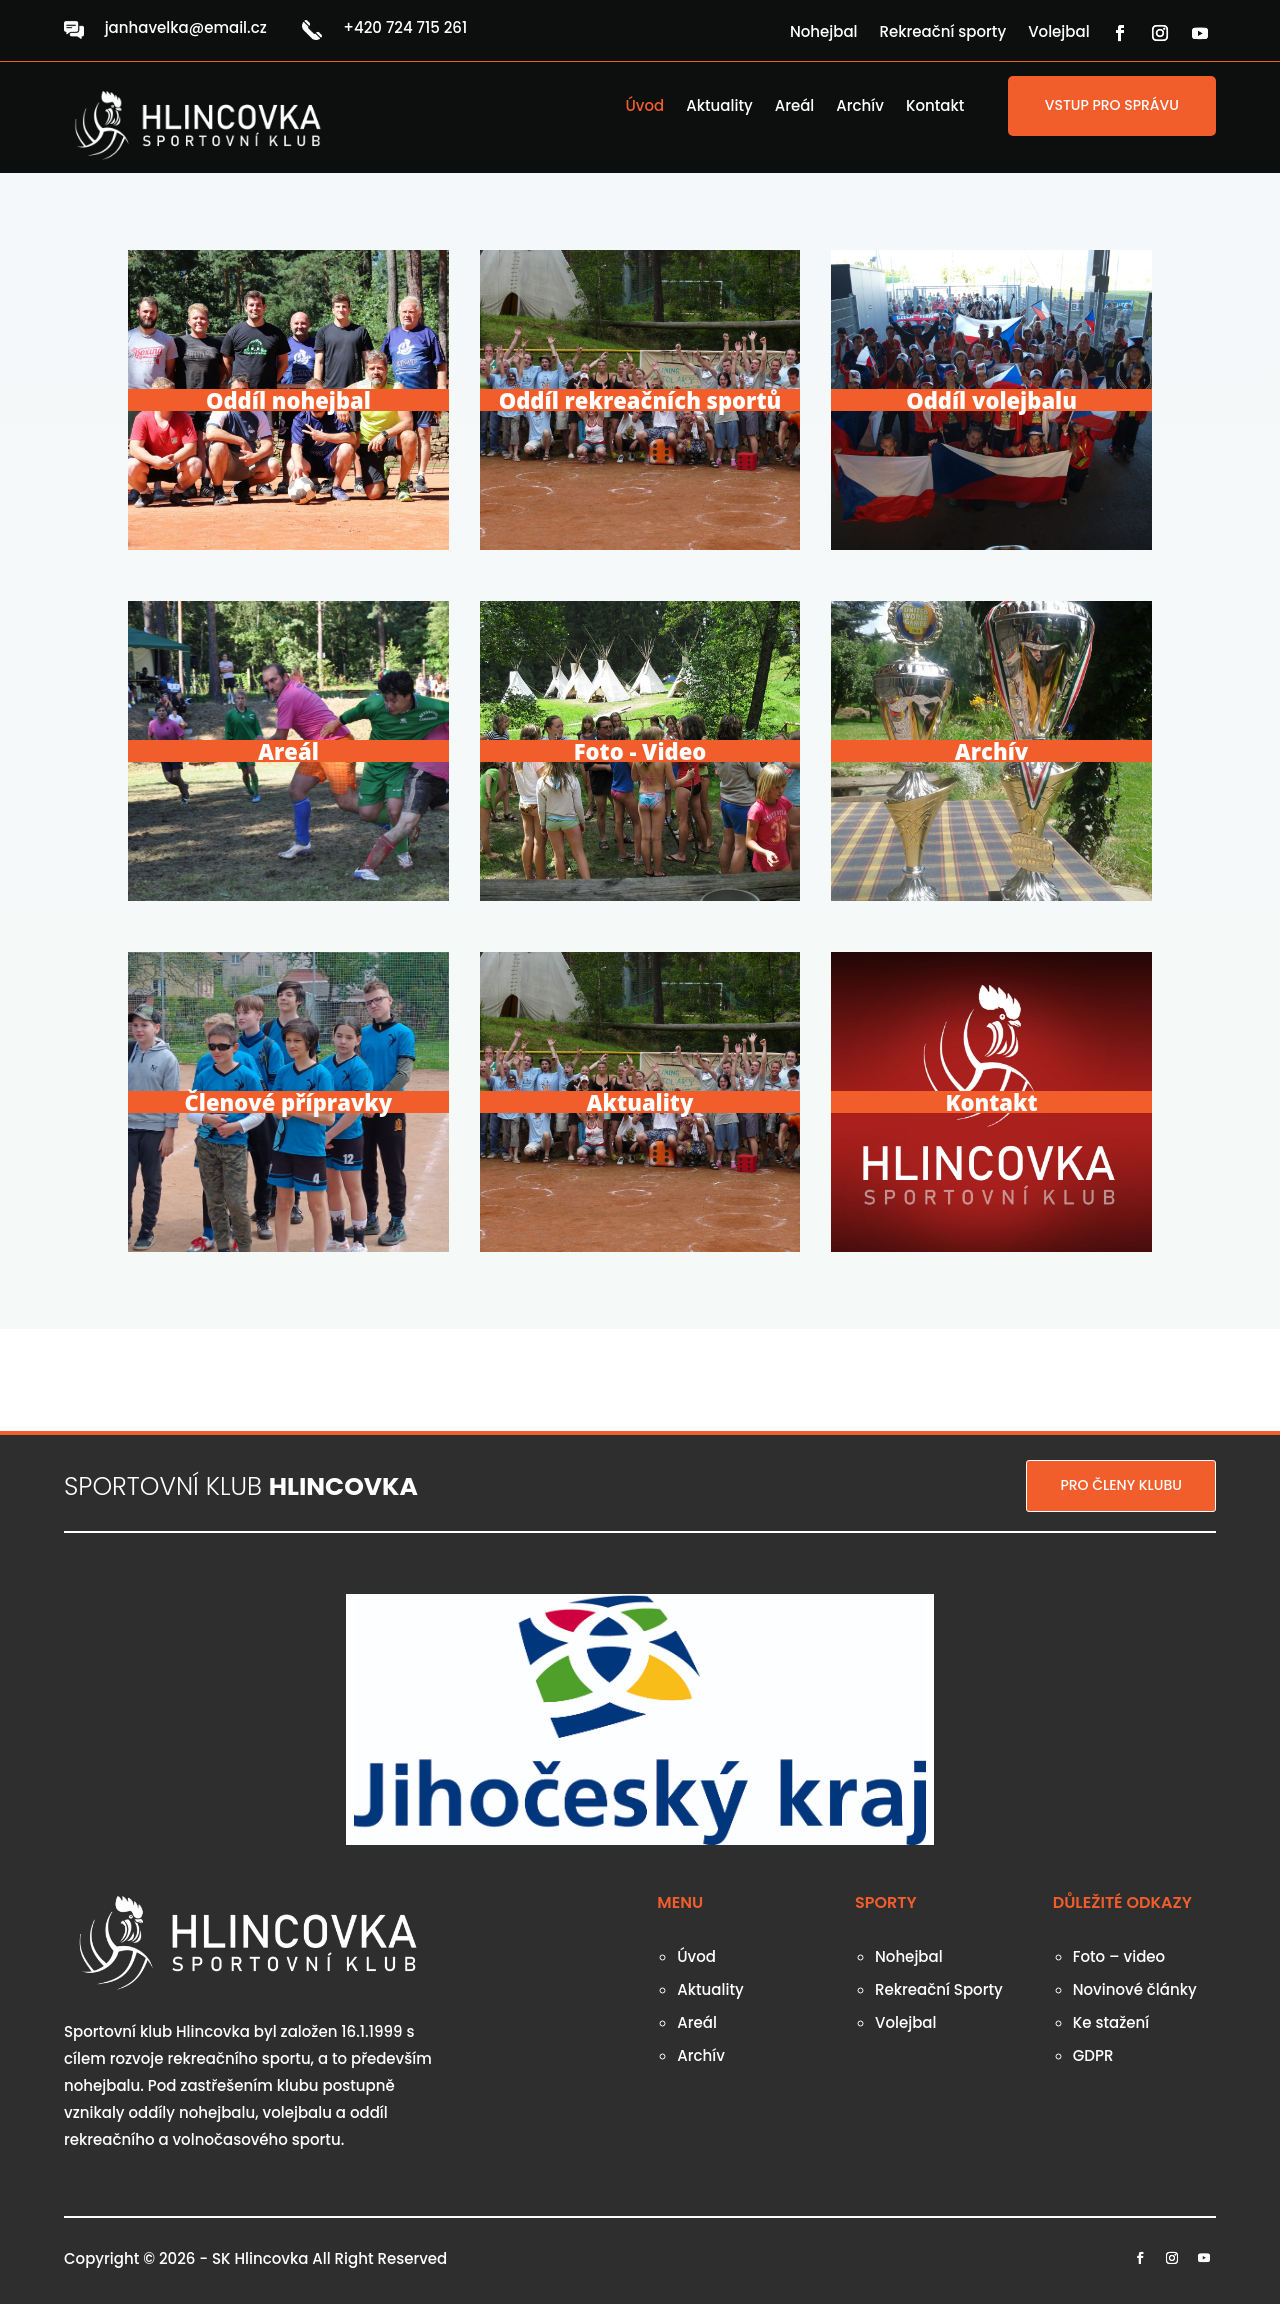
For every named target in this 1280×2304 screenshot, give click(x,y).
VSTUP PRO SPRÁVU (1112, 105)
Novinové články (1135, 1989)
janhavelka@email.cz (186, 27)
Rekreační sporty (943, 33)
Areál (795, 107)
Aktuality (719, 107)
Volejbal (1058, 33)
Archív (860, 107)
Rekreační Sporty (939, 1989)
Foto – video (1119, 1956)
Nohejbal (824, 33)
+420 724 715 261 (405, 27)
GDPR (1093, 2055)
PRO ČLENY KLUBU (1121, 1485)
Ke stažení (1111, 2022)
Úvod (645, 107)
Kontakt (935, 107)
